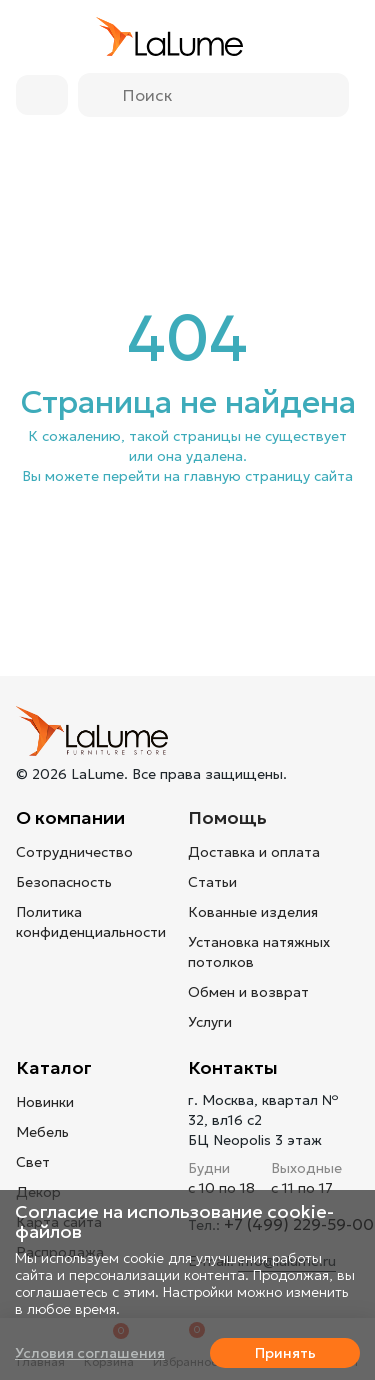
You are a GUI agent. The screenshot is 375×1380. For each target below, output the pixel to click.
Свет (33, 1162)
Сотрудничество (74, 852)
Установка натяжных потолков (259, 952)
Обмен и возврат (248, 992)
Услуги (210, 1022)
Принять (285, 1353)
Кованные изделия (253, 912)
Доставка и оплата (254, 852)
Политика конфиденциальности (91, 922)
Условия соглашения (90, 1353)
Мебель (42, 1132)
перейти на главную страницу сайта (228, 476)
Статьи (212, 882)
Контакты (233, 1067)
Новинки (45, 1102)
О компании (70, 817)
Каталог (54, 1067)
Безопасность (64, 882)
